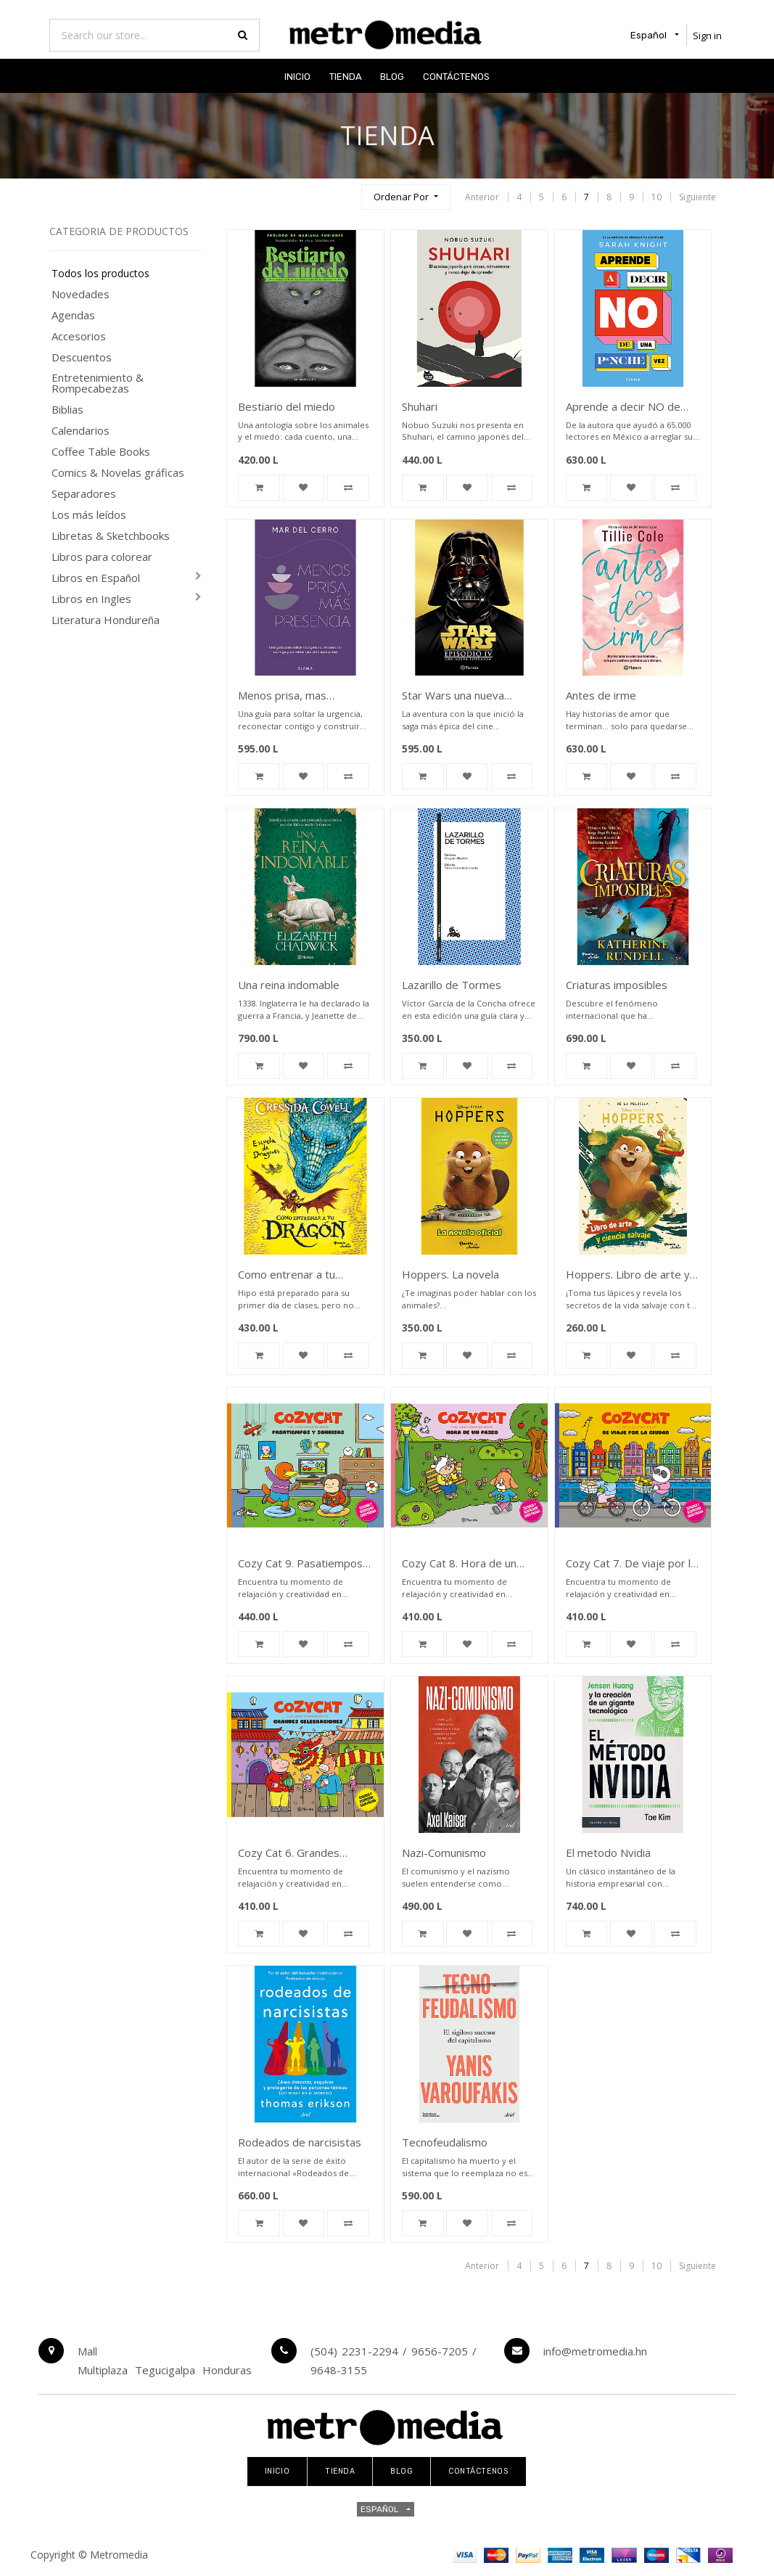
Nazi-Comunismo (444, 1852)
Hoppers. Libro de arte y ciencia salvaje (628, 1275)
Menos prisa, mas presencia (282, 696)
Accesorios (79, 336)
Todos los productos (100, 273)
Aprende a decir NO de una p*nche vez (623, 407)
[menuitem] (297, 76)
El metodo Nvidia (608, 1852)
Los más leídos (89, 515)
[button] (405, 197)
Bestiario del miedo (286, 406)
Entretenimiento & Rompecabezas (98, 383)
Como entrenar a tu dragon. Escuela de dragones (286, 1275)
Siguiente (697, 197)
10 (656, 197)
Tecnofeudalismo (444, 2142)
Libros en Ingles (91, 599)
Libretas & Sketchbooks (111, 536)
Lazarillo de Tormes (451, 984)
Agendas (73, 315)
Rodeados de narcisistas (299, 2142)
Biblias (67, 410)
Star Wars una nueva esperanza (453, 696)
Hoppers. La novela (450, 1274)
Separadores (84, 494)
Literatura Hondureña (106, 620)
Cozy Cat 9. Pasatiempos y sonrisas (304, 1564)
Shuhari (419, 406)
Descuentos (82, 357)
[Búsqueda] (343, 190)
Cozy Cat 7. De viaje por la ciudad (631, 1564)
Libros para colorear (102, 557)
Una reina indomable (288, 984)
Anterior (482, 197)
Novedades (81, 294)
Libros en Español (96, 578)
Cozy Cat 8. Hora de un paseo (459, 1564)
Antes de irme (601, 695)
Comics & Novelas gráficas (118, 473)
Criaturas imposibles (616, 984)
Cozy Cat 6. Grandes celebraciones (288, 1853)
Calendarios (81, 431)
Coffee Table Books (101, 452)
